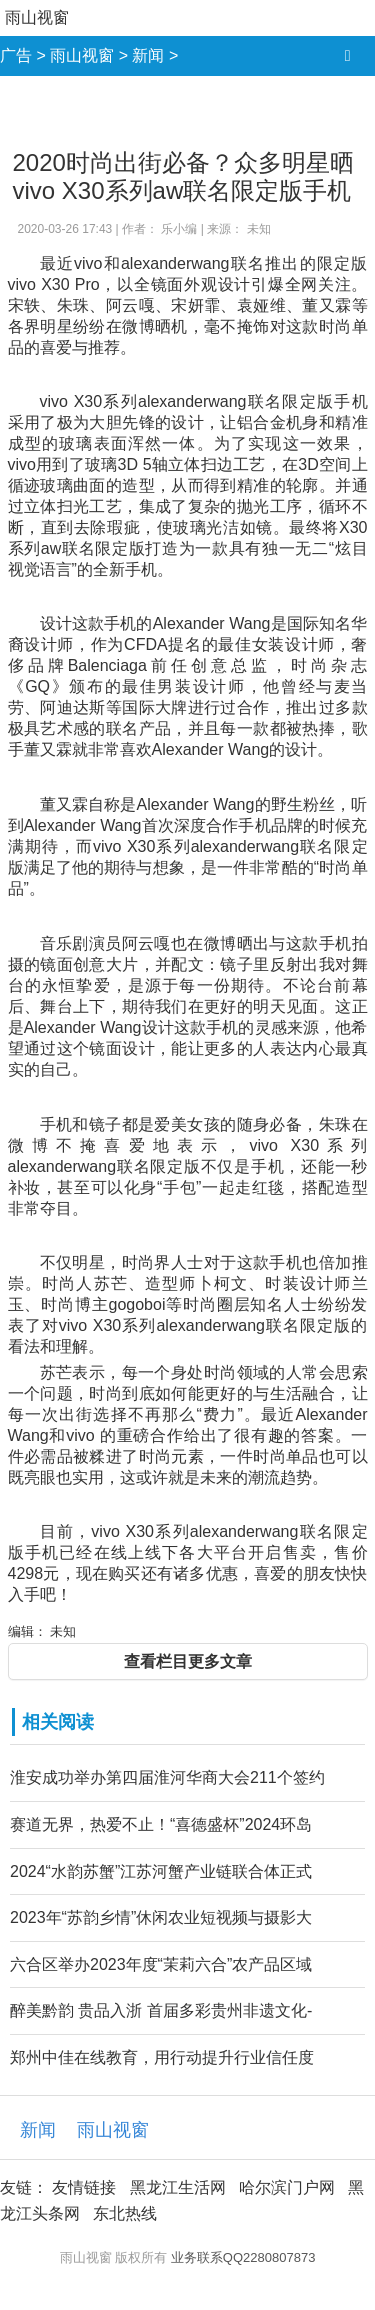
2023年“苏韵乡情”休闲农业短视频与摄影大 (161, 1917)
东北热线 (125, 2213)
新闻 (148, 55)
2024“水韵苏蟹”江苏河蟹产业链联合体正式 (161, 1871)
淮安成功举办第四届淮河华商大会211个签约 (167, 1777)
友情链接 (84, 2187)
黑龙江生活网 (178, 2187)
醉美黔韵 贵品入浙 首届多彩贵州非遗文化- (161, 2010)
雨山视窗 (37, 17)
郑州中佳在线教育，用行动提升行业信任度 (162, 2057)
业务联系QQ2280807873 (243, 2257)
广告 (16, 55)
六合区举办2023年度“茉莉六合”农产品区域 (161, 1964)
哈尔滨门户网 (287, 2187)
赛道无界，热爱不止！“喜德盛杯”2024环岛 (161, 1824)
